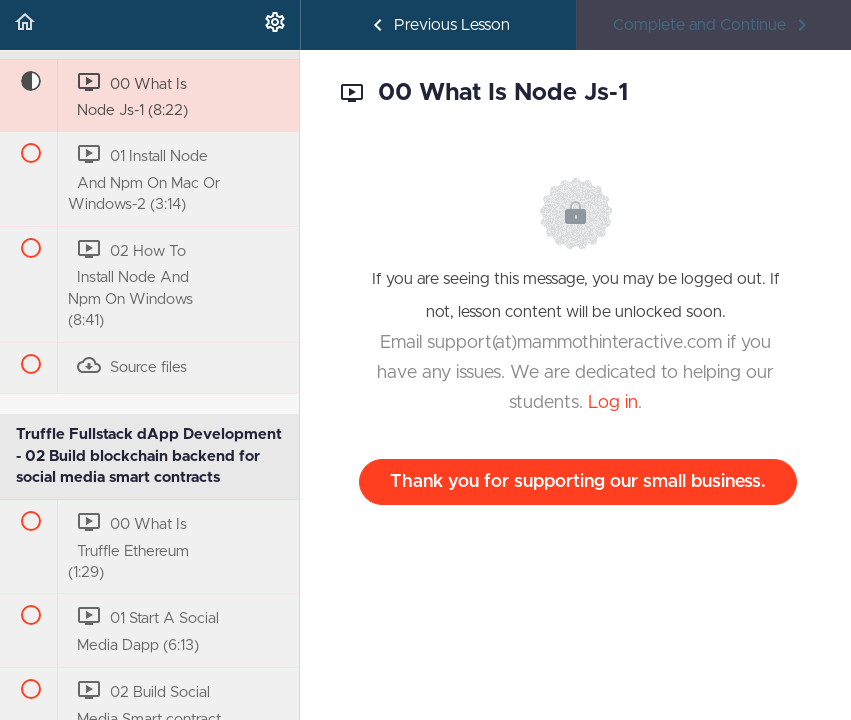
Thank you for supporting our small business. (578, 482)
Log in (613, 403)
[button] (25, 25)
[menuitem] (275, 25)
